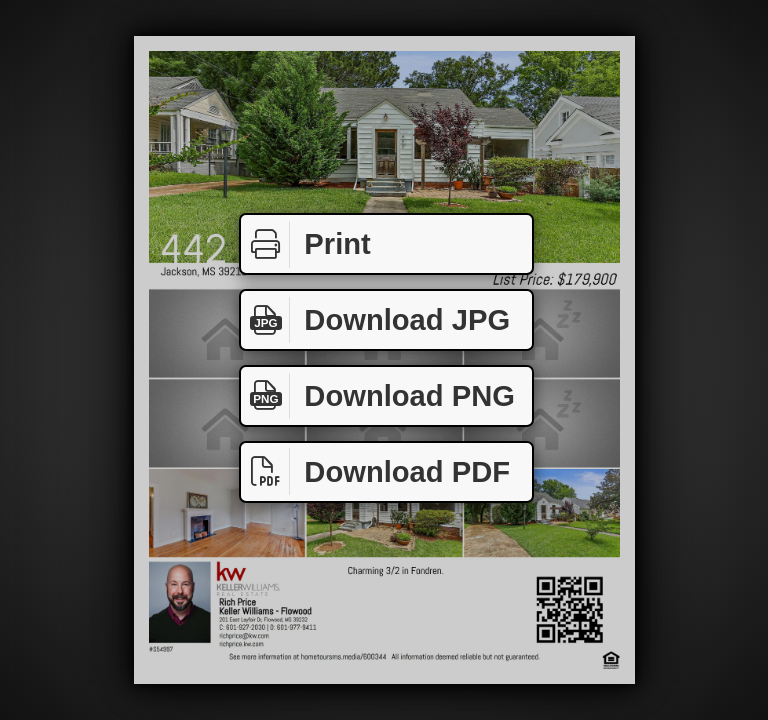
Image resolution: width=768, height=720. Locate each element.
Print (306, 244)
